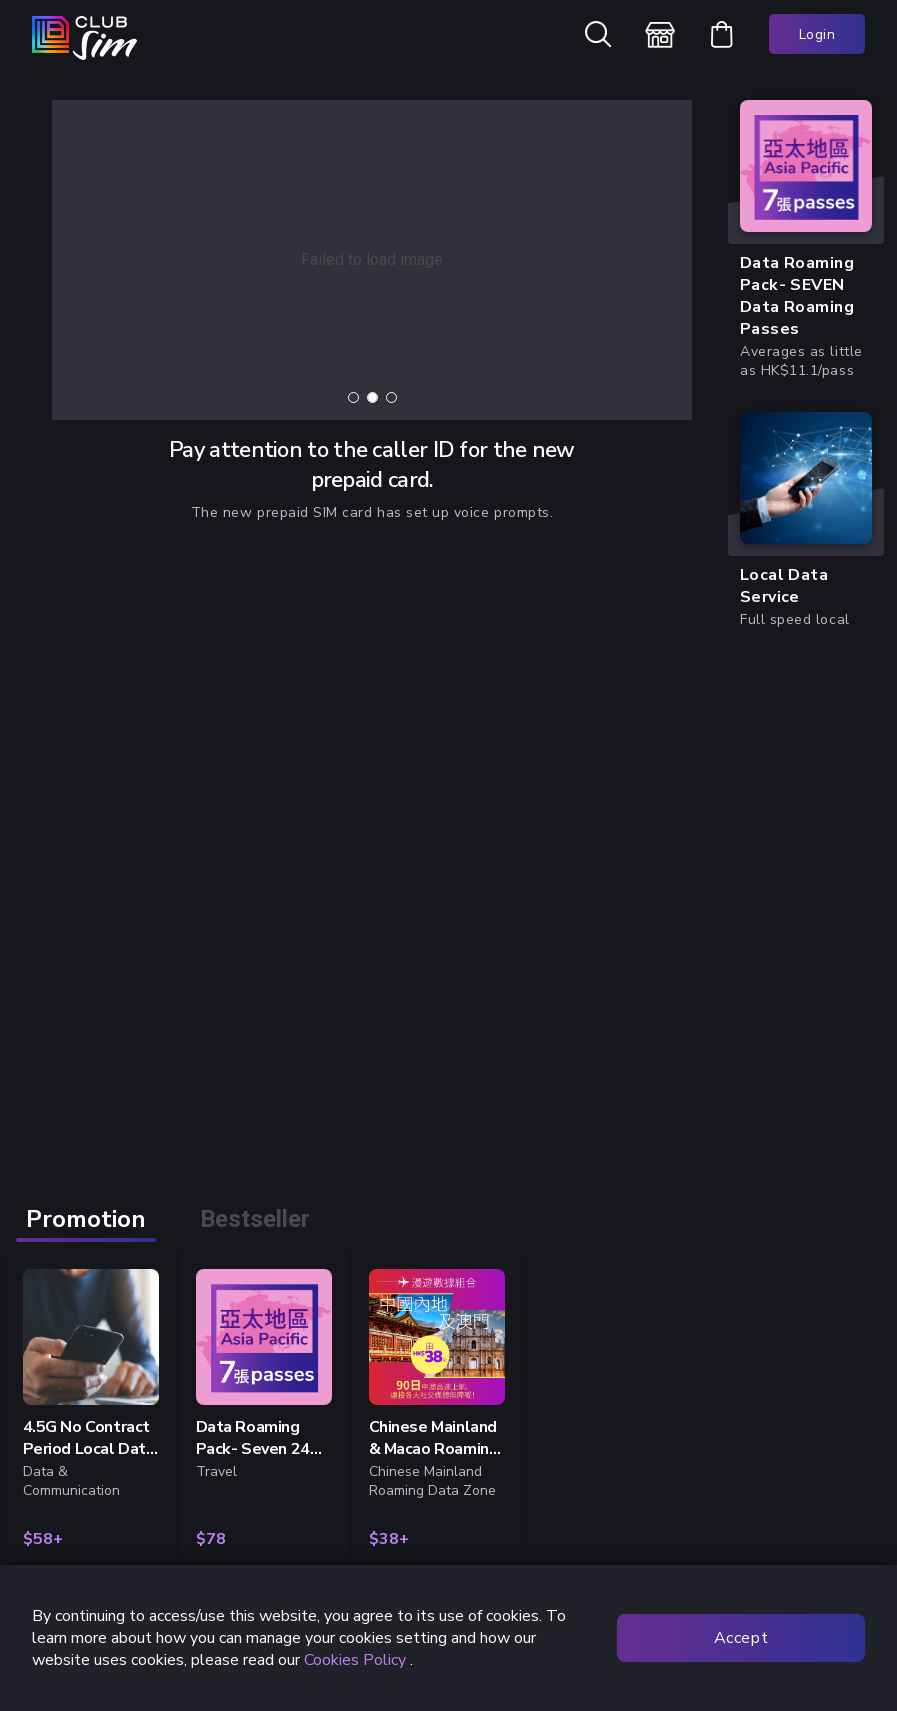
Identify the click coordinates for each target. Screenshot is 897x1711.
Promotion (86, 1219)
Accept (741, 1638)
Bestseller (255, 1219)
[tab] (353, 397)
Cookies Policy (353, 1660)
